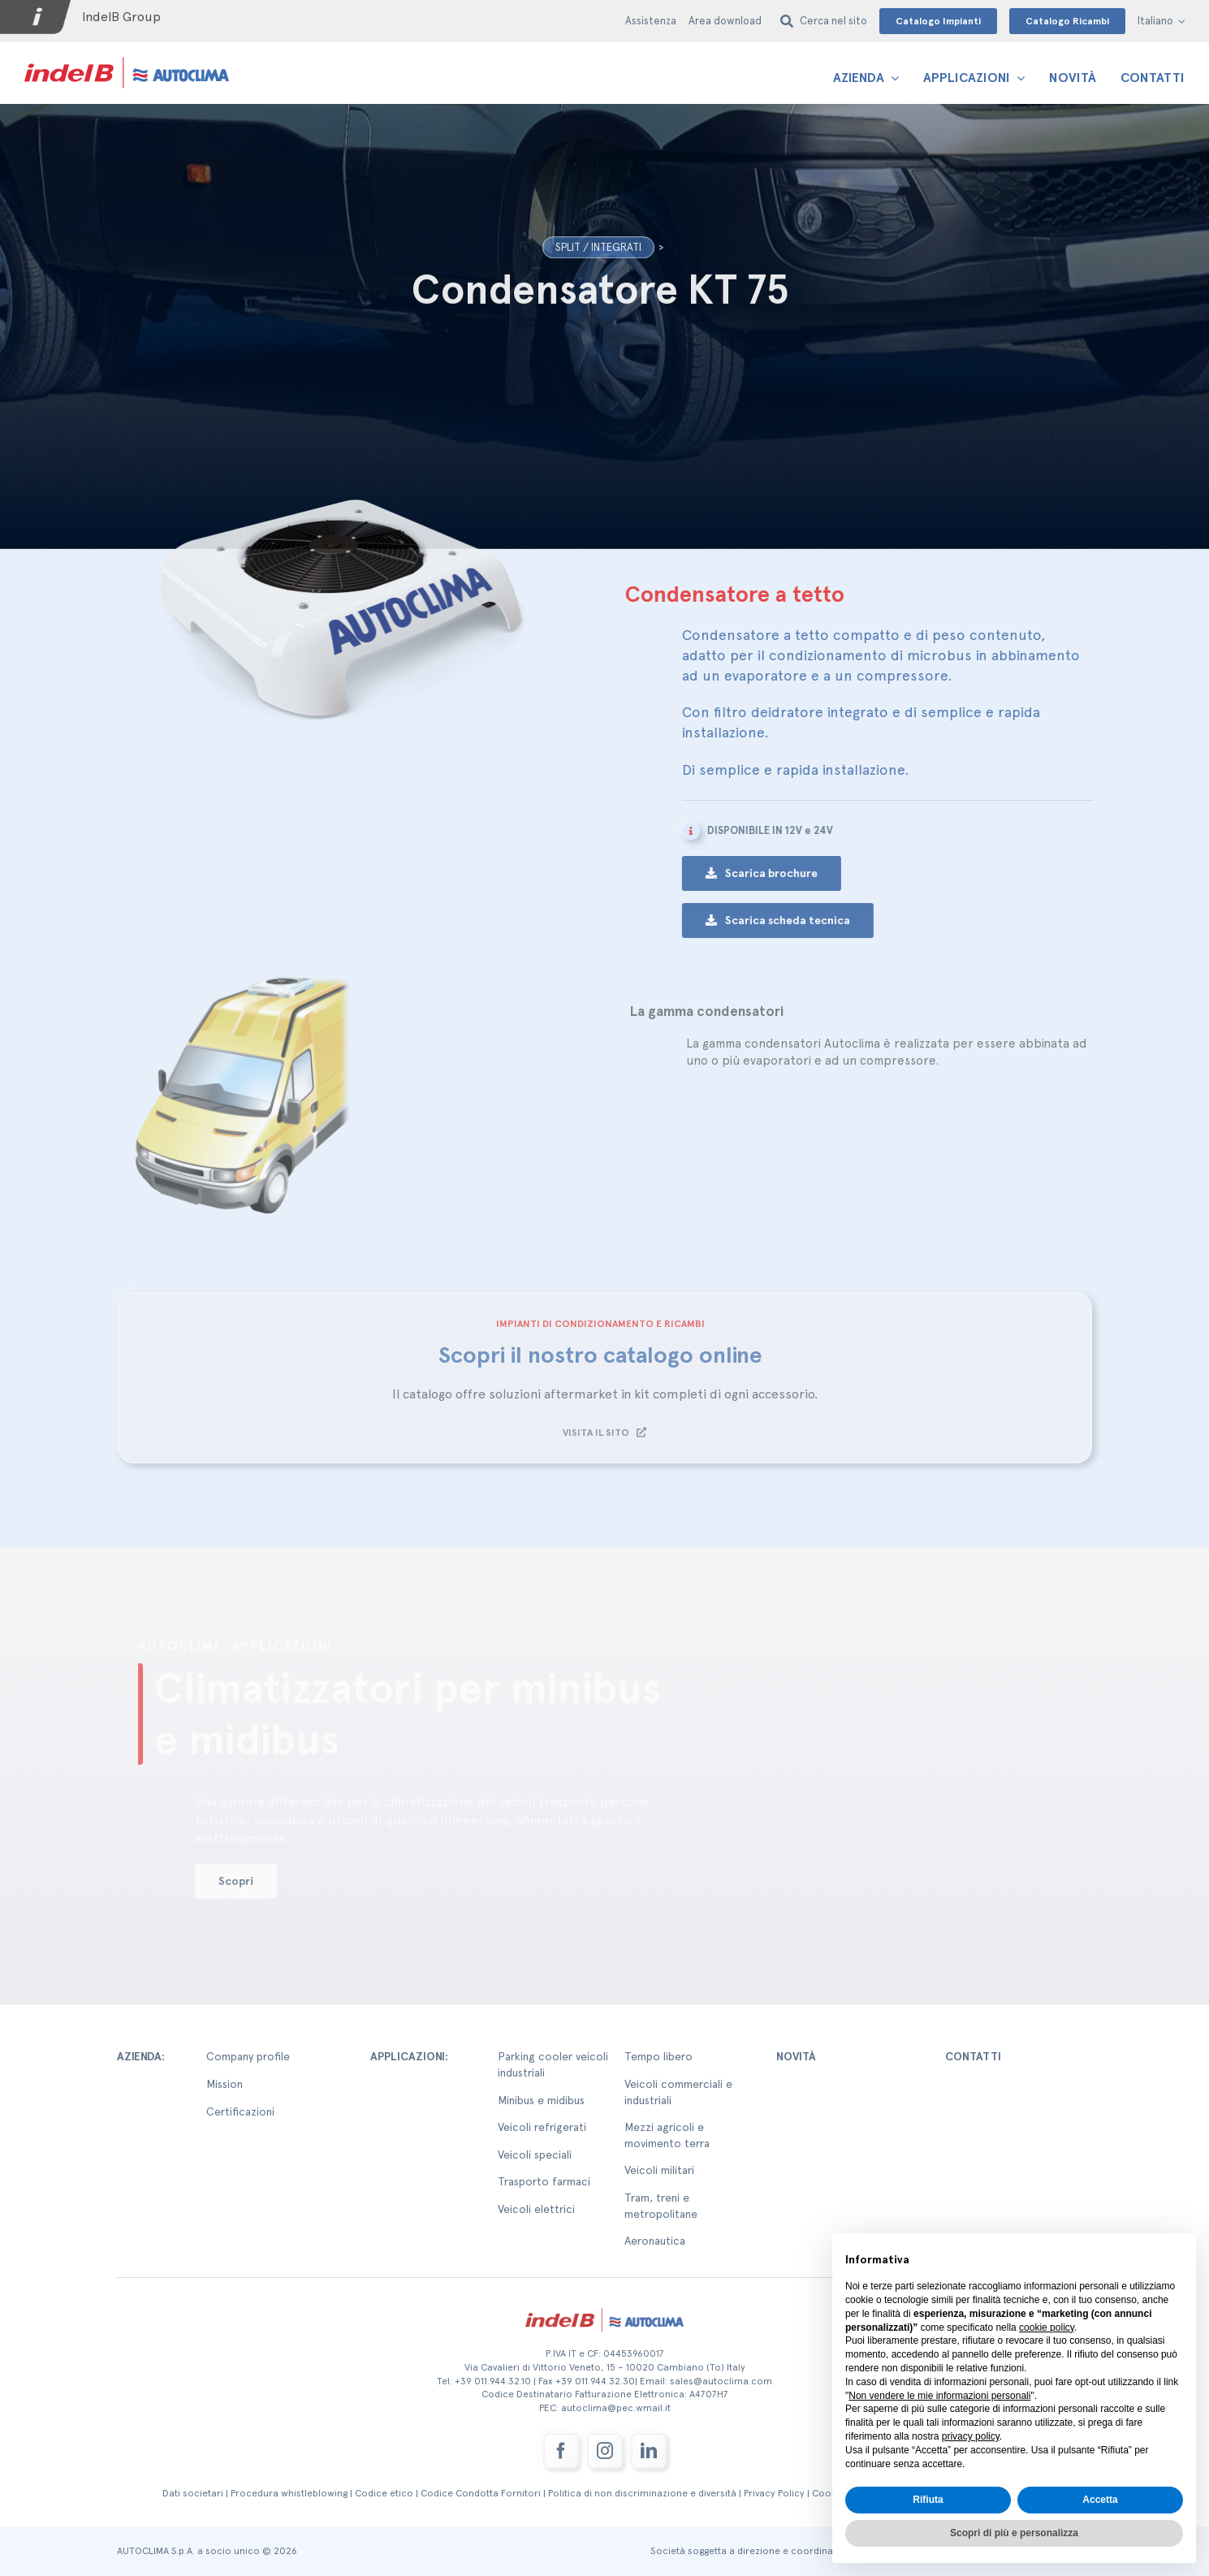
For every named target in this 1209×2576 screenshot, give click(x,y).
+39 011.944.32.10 (493, 2381)
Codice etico (384, 2493)
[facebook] (561, 2451)
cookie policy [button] (1046, 2327)
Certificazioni (240, 2111)
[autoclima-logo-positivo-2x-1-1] (126, 56)
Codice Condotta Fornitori (481, 2493)
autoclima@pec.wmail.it (616, 2408)
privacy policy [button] (971, 2436)
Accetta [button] (1099, 2499)
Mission (224, 2083)
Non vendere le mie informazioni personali (939, 2395)
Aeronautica (654, 2240)
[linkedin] (649, 2451)
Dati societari (192, 2493)
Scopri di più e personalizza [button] (1014, 2533)
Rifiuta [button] (928, 2499)
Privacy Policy (774, 2493)
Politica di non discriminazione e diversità (642, 2493)
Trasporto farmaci (544, 2181)
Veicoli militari (659, 2169)
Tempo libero (658, 2056)
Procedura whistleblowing (289, 2493)
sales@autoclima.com (721, 2381)
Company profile (248, 2056)
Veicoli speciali (535, 2154)
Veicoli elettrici (536, 2208)
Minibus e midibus (541, 2100)
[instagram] (605, 2451)
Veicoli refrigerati (542, 2126)
